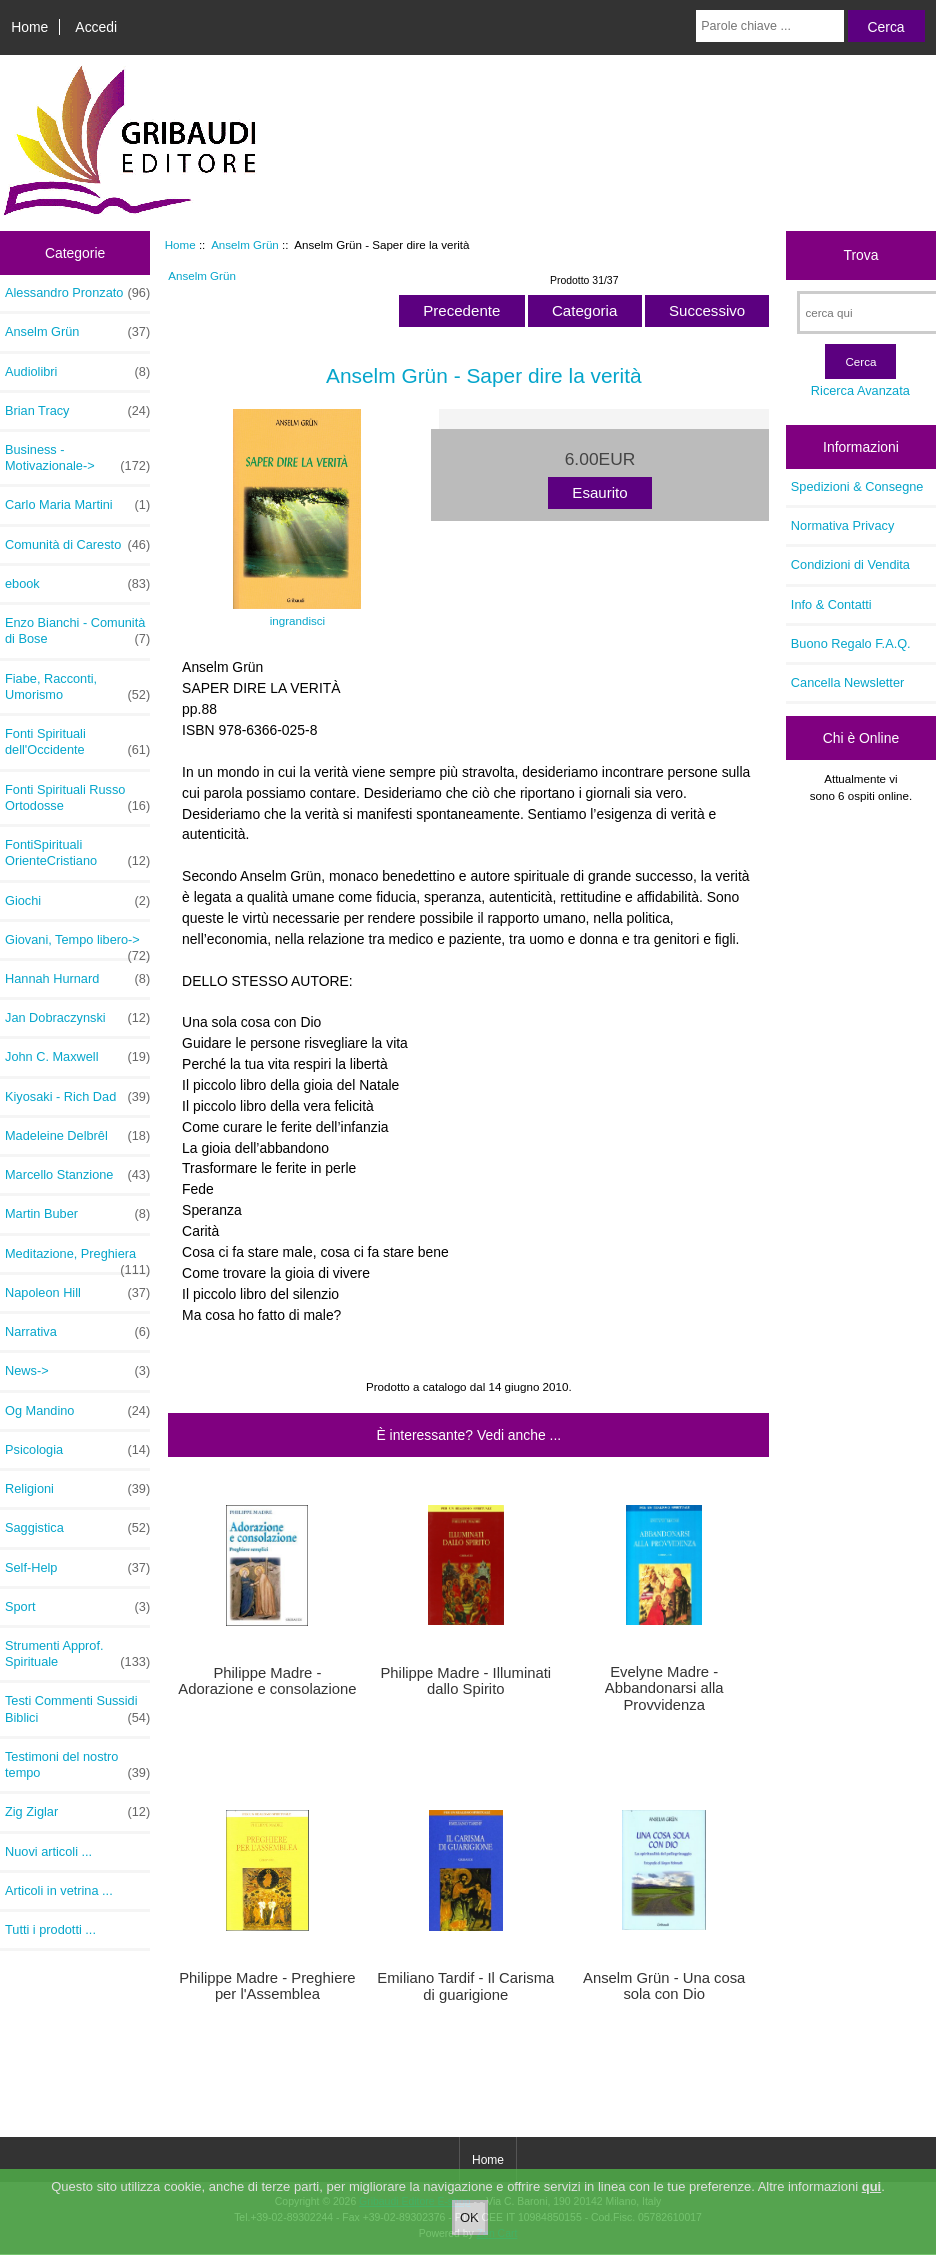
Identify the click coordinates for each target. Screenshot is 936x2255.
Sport (77, 1607)
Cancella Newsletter (847, 682)
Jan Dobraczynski (77, 1018)
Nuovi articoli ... (48, 1851)
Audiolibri (77, 372)
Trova (860, 255)
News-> (77, 1371)
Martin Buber (77, 1214)
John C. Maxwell (77, 1057)
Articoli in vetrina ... (59, 1890)
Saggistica (77, 1528)
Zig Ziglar (77, 1812)
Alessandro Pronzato (77, 293)
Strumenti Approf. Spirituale (77, 1654)
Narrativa (77, 1332)
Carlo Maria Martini (77, 505)
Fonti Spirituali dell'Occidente (77, 742)
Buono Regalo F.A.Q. (851, 643)
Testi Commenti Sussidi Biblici (77, 1709)
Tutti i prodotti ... (50, 1929)
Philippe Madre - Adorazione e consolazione (267, 1681)
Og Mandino (77, 1411)
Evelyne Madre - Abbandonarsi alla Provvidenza (664, 1688)
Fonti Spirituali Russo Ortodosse (77, 798)
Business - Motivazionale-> (77, 458)
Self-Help (77, 1568)
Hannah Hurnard (77, 979)
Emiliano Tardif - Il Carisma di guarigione (465, 1986)
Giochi (77, 901)
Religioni (77, 1489)
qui (872, 2191)
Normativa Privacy (842, 525)
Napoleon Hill (77, 1293)
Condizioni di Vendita (850, 564)
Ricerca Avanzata (860, 390)
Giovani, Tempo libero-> (77, 945)
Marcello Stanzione (77, 1175)
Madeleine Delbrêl (77, 1136)
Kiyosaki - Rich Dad (77, 1097)
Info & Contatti (831, 604)
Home (29, 27)
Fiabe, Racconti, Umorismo (77, 687)
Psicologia (77, 1450)
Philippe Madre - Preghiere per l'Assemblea (267, 1986)
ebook (77, 584)
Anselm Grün (245, 244)
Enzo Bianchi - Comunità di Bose (77, 631)
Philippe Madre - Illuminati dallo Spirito (465, 1681)
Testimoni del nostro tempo (77, 1765)
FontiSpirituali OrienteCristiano (77, 853)
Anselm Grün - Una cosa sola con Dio (664, 1986)
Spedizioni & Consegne (857, 486)
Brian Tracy (77, 411)
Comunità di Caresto (77, 545)
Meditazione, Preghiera (77, 1259)
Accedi (96, 27)
